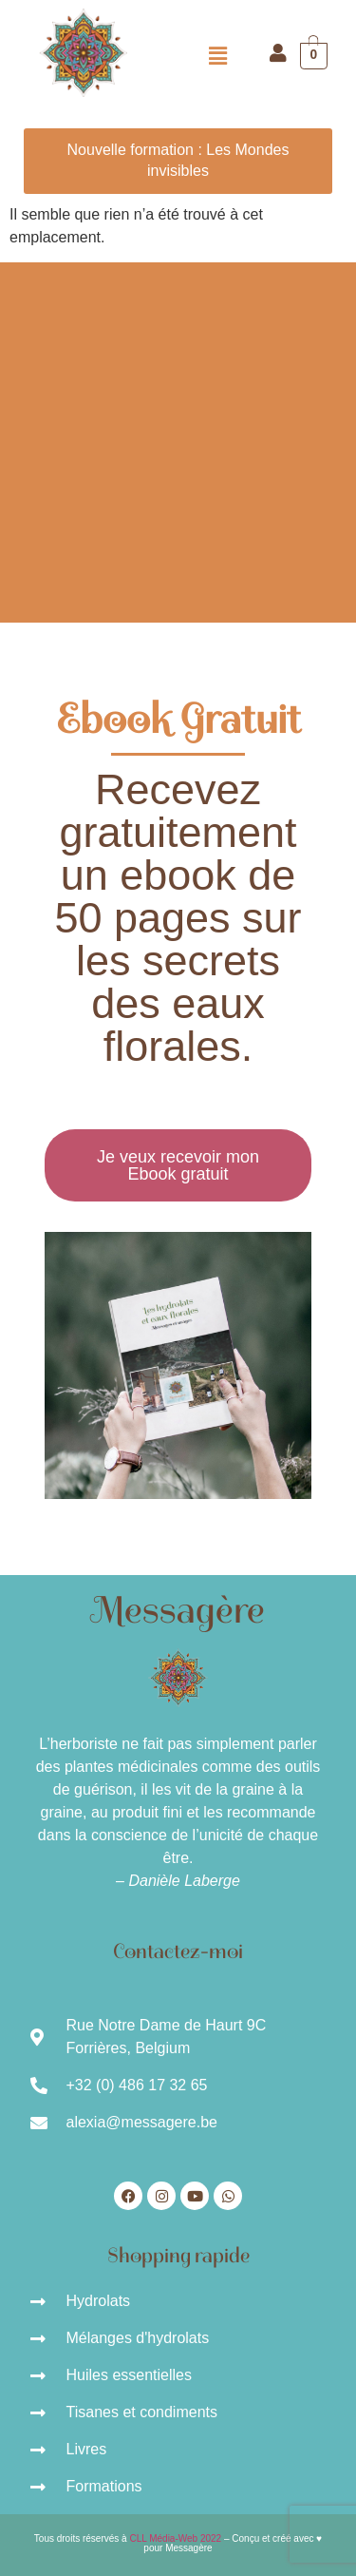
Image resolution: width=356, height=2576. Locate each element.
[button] (217, 56)
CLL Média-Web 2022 (175, 2538)
